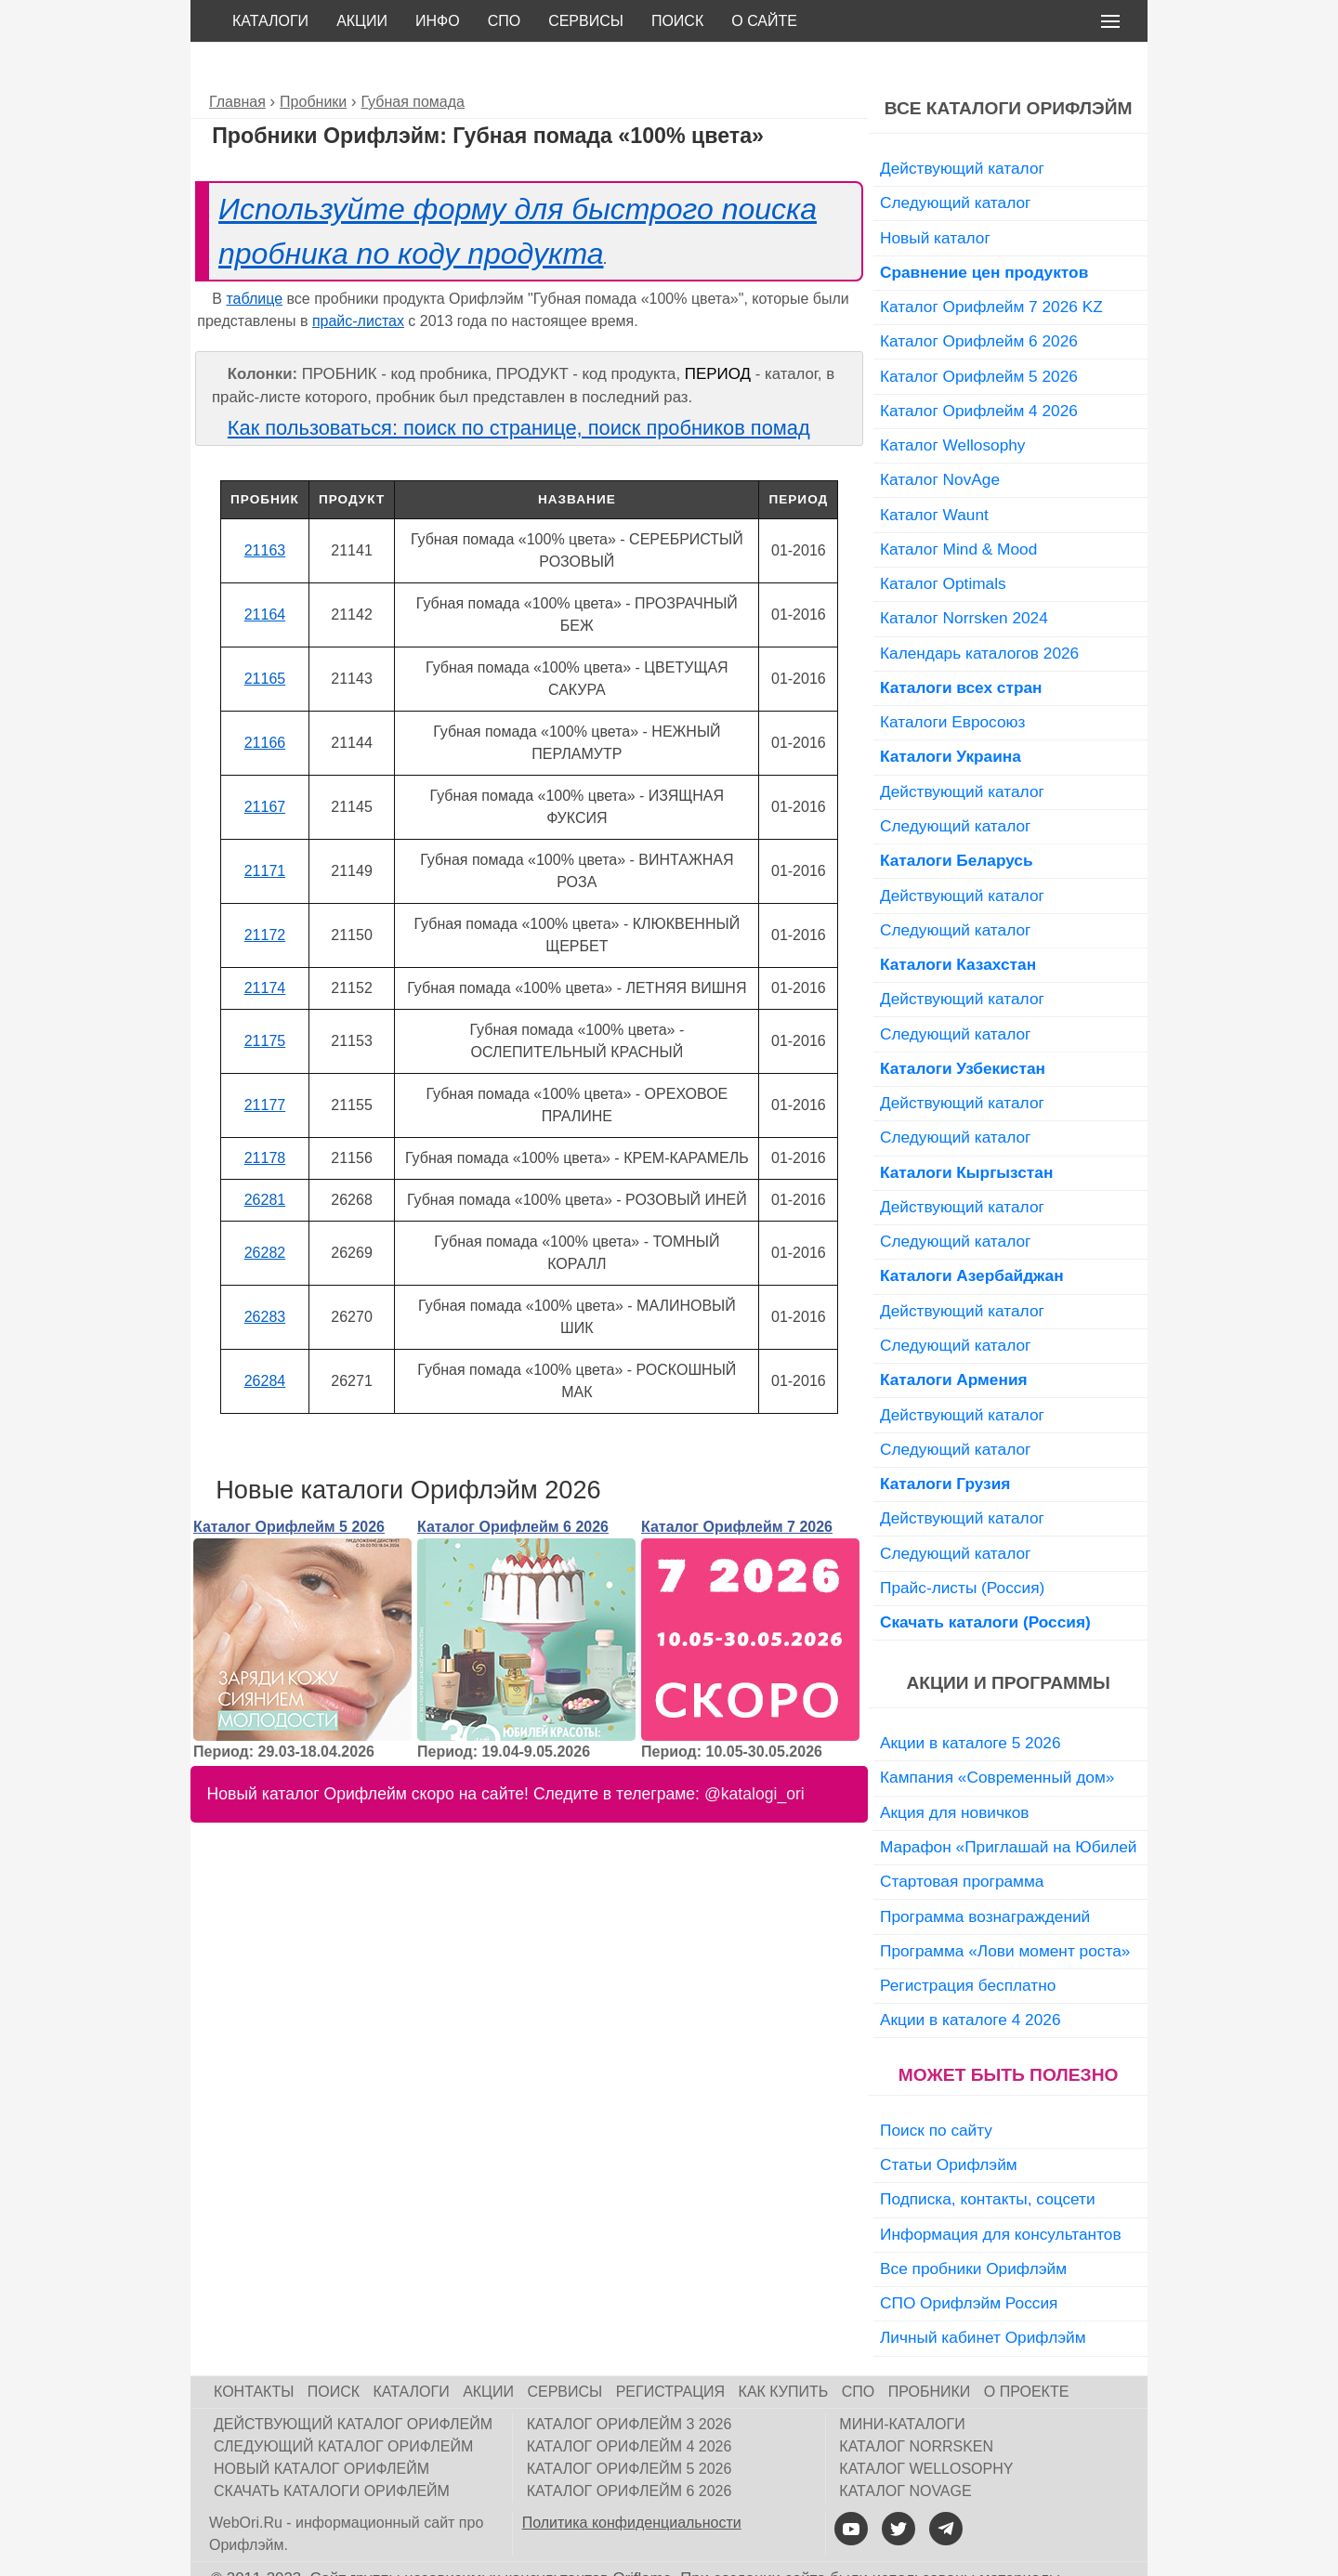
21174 (265, 946)
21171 (265, 829)
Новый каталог (935, 196)
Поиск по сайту (936, 2088)
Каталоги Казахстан (958, 922)
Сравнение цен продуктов (984, 230)
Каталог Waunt (934, 473)
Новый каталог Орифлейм (321, 2427)
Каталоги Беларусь (956, 818)
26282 (265, 1211)
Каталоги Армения (954, 1337)
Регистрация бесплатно (968, 1943)
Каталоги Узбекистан (962, 1026)
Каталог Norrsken (916, 2405)
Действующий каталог (962, 126)
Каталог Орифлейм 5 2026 (289, 1485)
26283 (265, 1275)
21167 (265, 765)
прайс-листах (358, 279)
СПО (504, 21)
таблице (254, 257)
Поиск (677, 21)
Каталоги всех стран (961, 645)
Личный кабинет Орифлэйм (983, 2295)
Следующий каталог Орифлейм (343, 2405)
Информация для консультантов (1001, 2192)
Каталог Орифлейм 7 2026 (737, 1485)
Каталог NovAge (940, 437)
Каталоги (270, 21)
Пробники (929, 2350)
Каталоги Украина (950, 714)
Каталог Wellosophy (953, 403)
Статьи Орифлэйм (948, 2122)
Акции (361, 21)
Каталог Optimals (943, 541)
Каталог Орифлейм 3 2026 (629, 2382)
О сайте (764, 21)
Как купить (784, 2350)
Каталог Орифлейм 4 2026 (979, 369)
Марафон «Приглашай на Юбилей (1008, 1805)
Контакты (254, 2350)
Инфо (437, 21)
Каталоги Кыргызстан (966, 1130)
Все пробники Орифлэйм (973, 2226)
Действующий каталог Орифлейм (353, 2382)
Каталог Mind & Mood (958, 507)
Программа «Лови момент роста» (1005, 1909)
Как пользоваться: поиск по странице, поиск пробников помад (519, 386)
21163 (265, 509)
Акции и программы (1007, 1641)
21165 (265, 637)
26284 (265, 1339)
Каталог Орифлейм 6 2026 (513, 1485)
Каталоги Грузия (945, 1441)
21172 (265, 893)
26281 (265, 1158)
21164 (265, 573)
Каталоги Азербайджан (972, 1233)
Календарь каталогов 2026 (979, 611)
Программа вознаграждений (985, 1874)
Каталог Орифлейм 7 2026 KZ (991, 264)
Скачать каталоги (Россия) (985, 1580)
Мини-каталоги (901, 2382)
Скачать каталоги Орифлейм (332, 2449)
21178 (265, 1116)
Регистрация (670, 2350)
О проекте (1026, 2350)
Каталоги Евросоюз (952, 680)
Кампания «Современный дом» (997, 1735)
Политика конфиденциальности (631, 2481)
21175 (265, 999)
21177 (265, 1063)
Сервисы (585, 21)
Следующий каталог (955, 160)
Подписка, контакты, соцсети (987, 2157)
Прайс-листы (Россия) (962, 1545)
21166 (265, 701)
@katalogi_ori (754, 1752)
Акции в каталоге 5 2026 (970, 1701)
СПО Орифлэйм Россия (968, 2261)
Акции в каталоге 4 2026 (970, 1977)
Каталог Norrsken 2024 (964, 576)
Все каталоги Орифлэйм (1009, 66)
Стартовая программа (961, 1839)
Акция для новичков (955, 1770)
